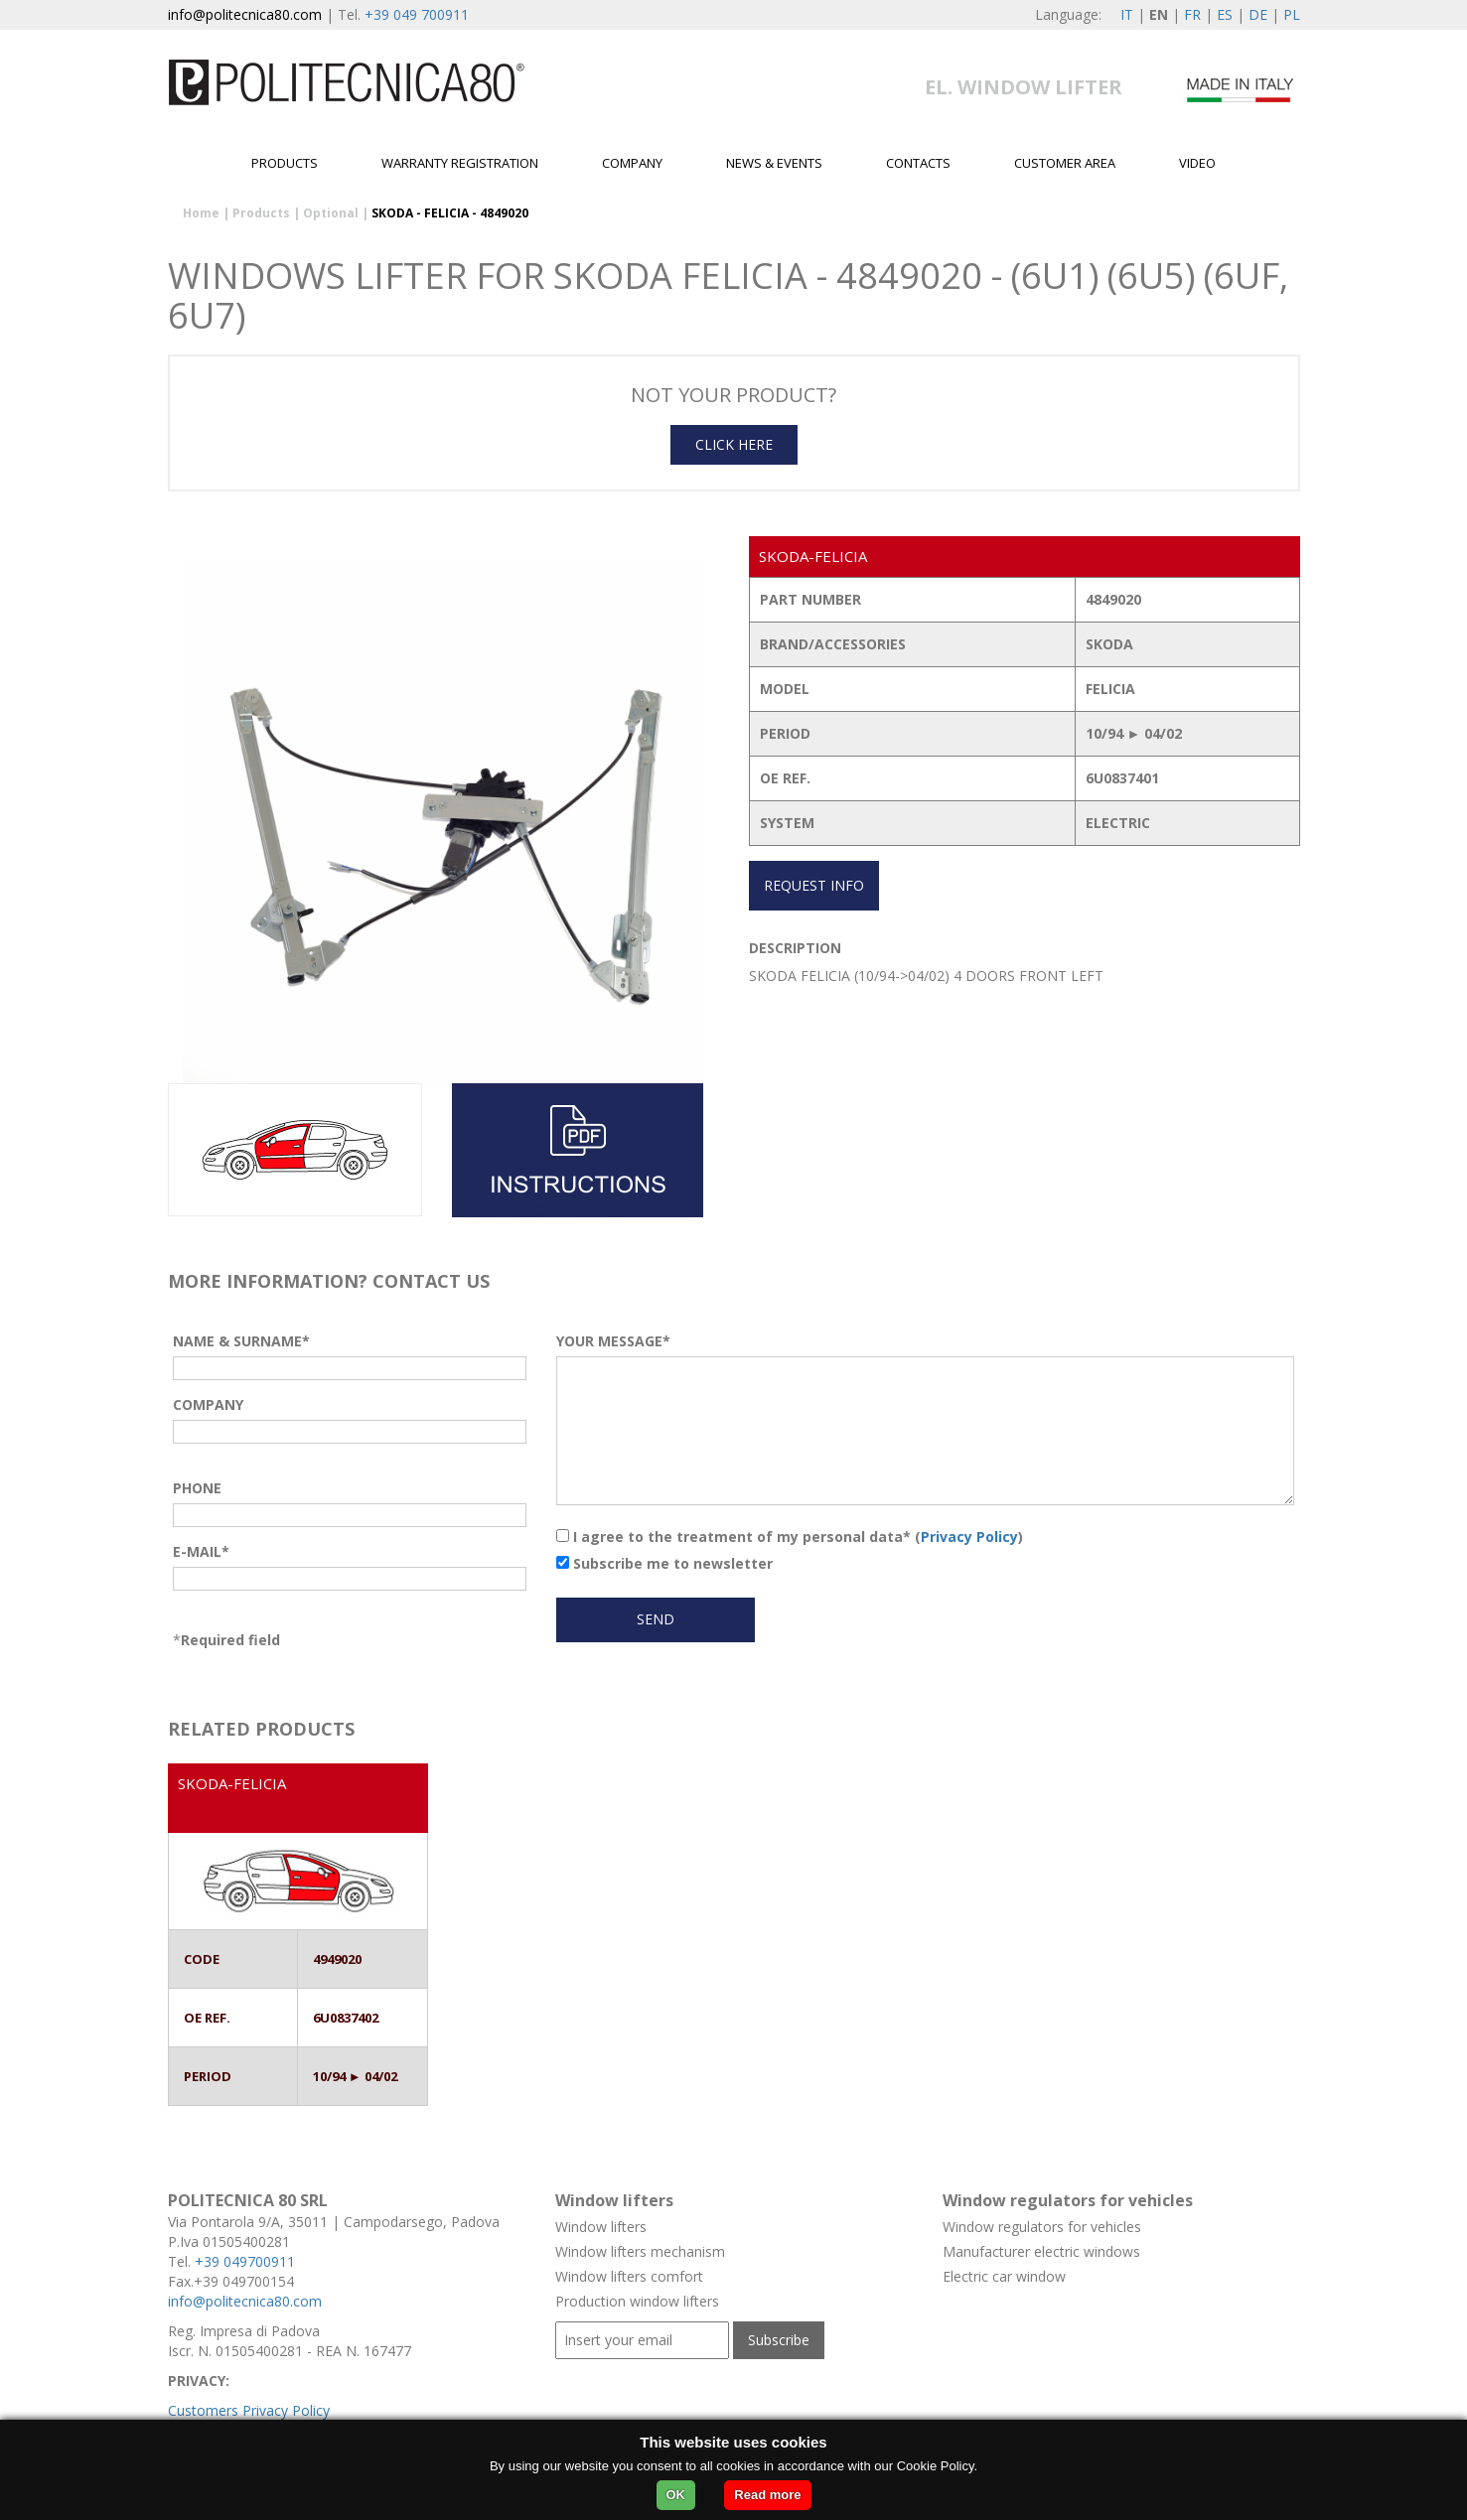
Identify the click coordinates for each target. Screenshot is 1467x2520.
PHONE (197, 1487)
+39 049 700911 (417, 14)
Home (201, 213)
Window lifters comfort (629, 2276)
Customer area (1064, 163)
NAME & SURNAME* (241, 1340)
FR (1192, 14)
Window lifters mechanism (640, 2251)
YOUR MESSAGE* (613, 1340)
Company (632, 163)
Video (1197, 163)
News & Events (774, 163)
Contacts (918, 163)
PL (1291, 14)
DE (1257, 14)
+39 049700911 (245, 2261)
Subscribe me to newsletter (664, 1563)
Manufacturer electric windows (1041, 2251)
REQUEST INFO (814, 885)
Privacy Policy (969, 1536)
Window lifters (601, 2226)
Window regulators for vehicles (1042, 2226)
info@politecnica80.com (245, 14)
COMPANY (208, 1404)
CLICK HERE (734, 444)
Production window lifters (637, 2301)
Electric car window (1004, 2276)
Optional (331, 213)
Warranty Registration (459, 163)
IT (1126, 14)
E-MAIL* (201, 1551)
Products (284, 163)
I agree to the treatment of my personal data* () (789, 1536)
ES (1225, 14)
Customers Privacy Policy (249, 2410)
